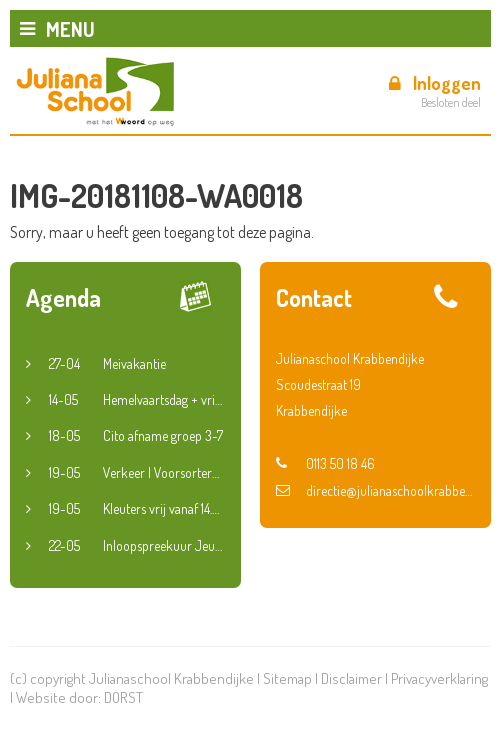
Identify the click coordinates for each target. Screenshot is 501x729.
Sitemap (287, 678)
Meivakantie (107, 364)
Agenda (63, 297)
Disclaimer (351, 678)
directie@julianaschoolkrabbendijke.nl (375, 490)
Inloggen (435, 83)
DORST (123, 697)
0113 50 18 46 (325, 463)
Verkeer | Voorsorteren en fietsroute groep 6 (137, 473)
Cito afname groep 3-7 (136, 436)
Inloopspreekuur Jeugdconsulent (137, 546)
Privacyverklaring (439, 678)
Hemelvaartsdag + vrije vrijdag (137, 400)
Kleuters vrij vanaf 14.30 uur (137, 509)
